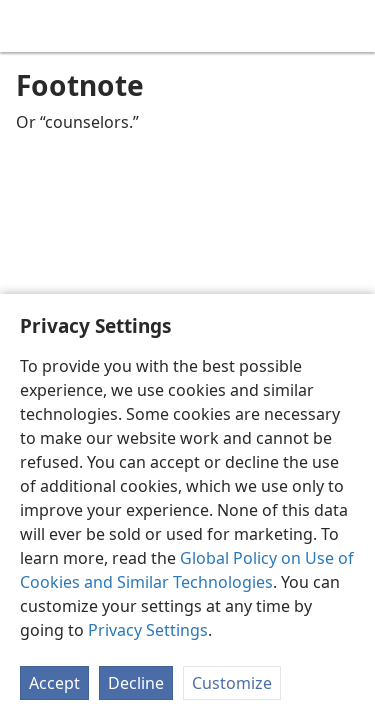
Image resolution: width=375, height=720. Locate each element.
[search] (350, 26)
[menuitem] (30, 26)
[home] (30, 26)
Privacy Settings (148, 630)
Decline (136, 683)
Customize (232, 683)
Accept (54, 683)
